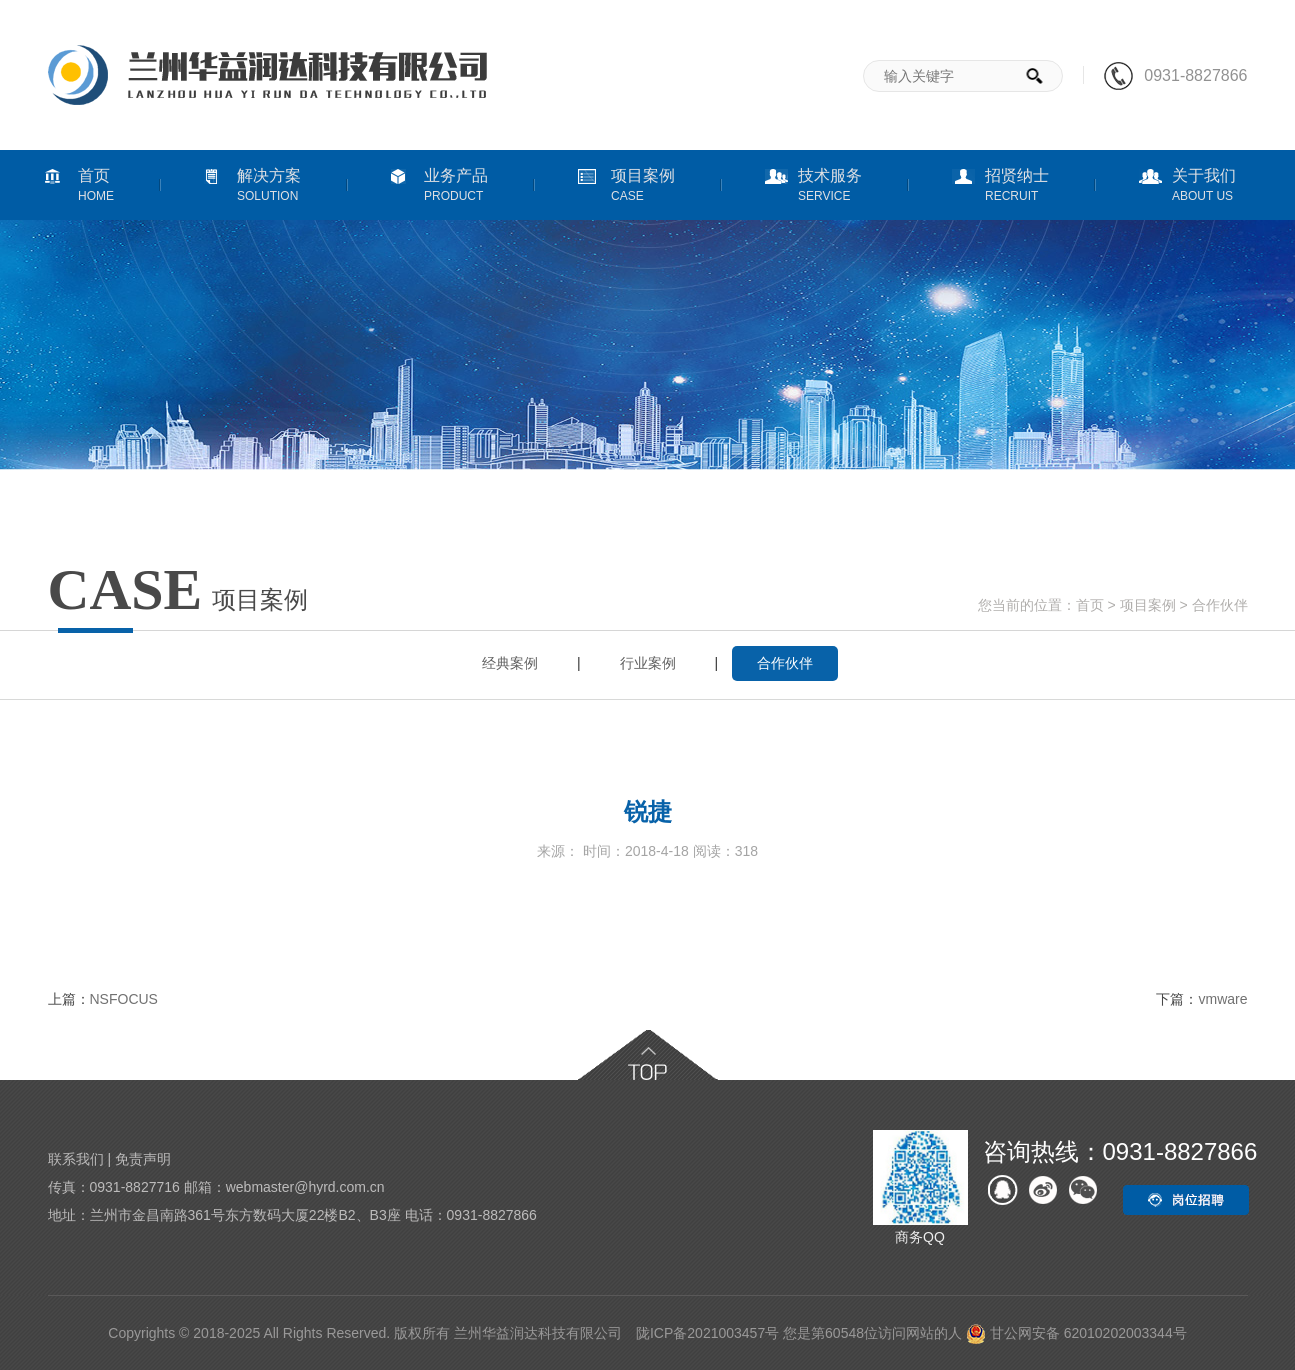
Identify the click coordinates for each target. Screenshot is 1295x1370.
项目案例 (1148, 605)
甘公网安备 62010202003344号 (1076, 1333)
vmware (1222, 999)
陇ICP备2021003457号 (707, 1333)
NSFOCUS (124, 999)
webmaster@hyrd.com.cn (305, 1187)
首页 (1090, 605)
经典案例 (510, 663)
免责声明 (143, 1159)
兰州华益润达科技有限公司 (538, 1333)
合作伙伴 (1220, 605)
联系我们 (76, 1159)
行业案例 (648, 663)
